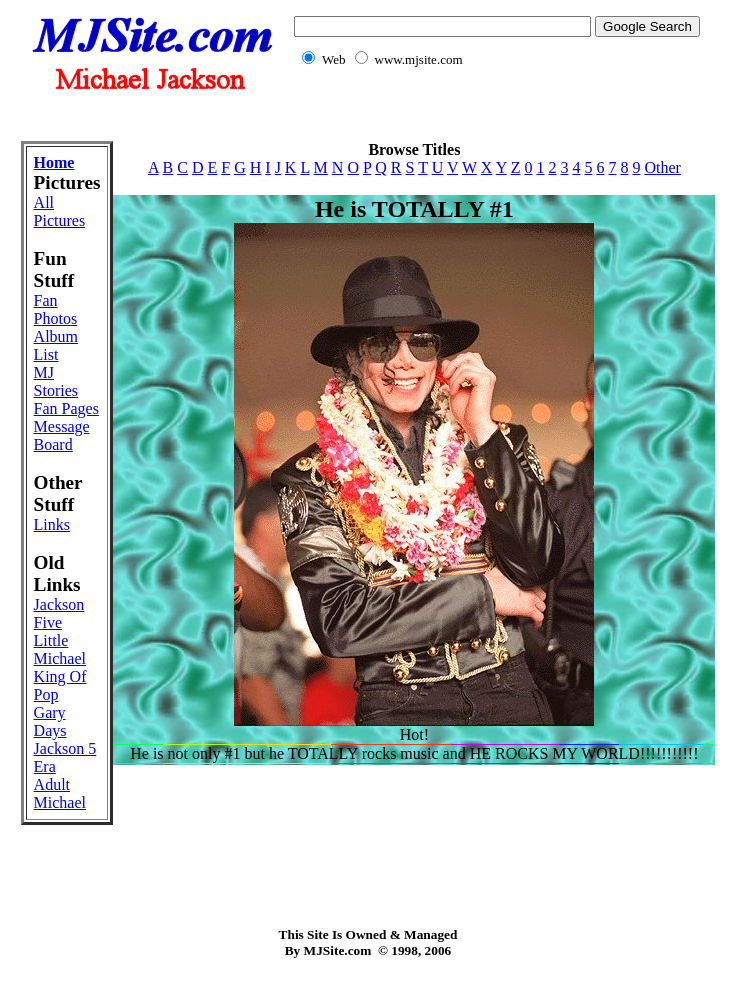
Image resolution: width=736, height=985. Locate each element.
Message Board (62, 435)
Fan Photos (56, 309)
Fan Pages (66, 408)
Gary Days (50, 721)
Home (54, 162)
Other (662, 167)
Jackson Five (59, 613)
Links (52, 524)
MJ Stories (56, 381)
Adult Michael (60, 793)
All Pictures (60, 211)
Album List (56, 345)
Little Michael (60, 649)
